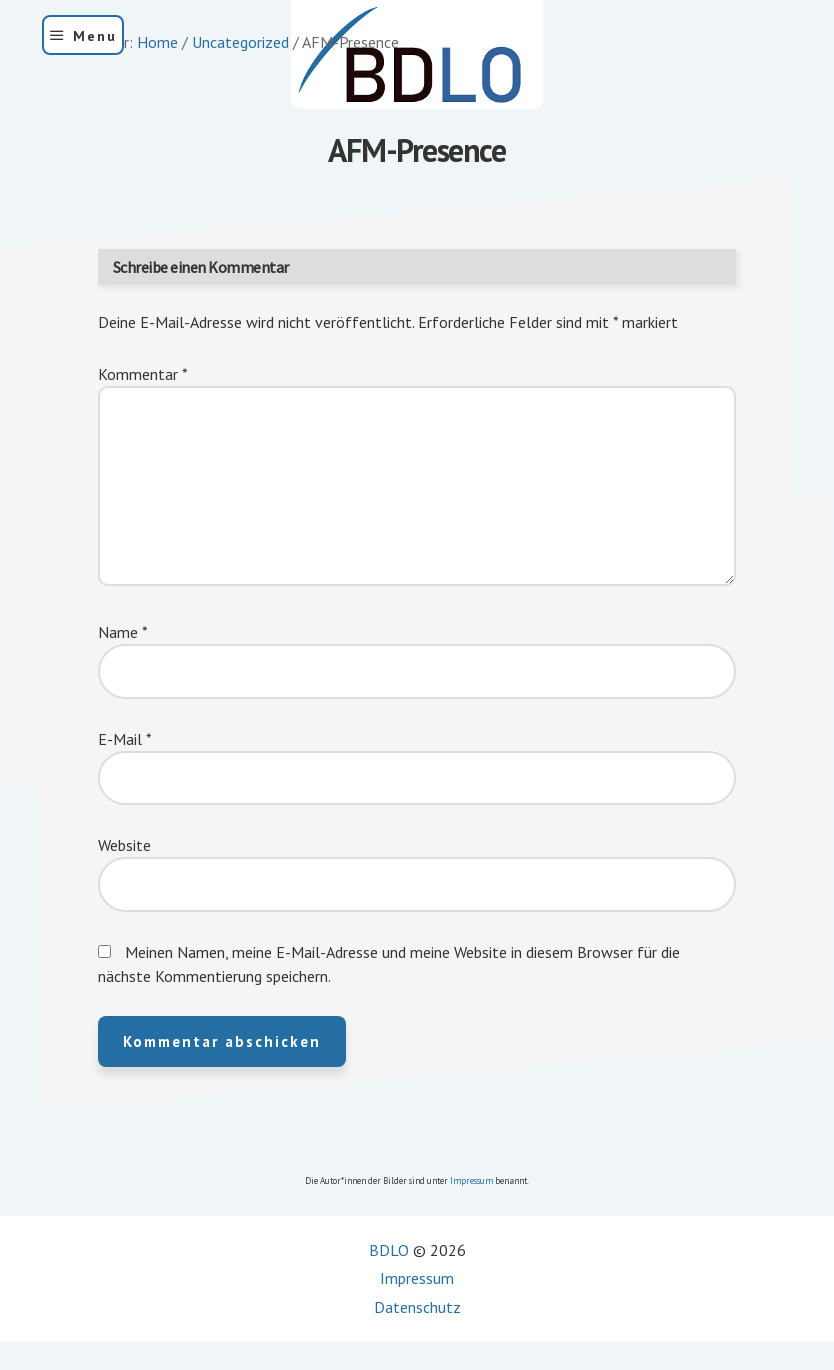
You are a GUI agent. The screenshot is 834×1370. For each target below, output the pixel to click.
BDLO (389, 1250)
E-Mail (125, 739)
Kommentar (143, 374)
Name (123, 632)
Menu (95, 36)
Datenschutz (417, 1307)
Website (124, 845)
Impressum (471, 1180)
